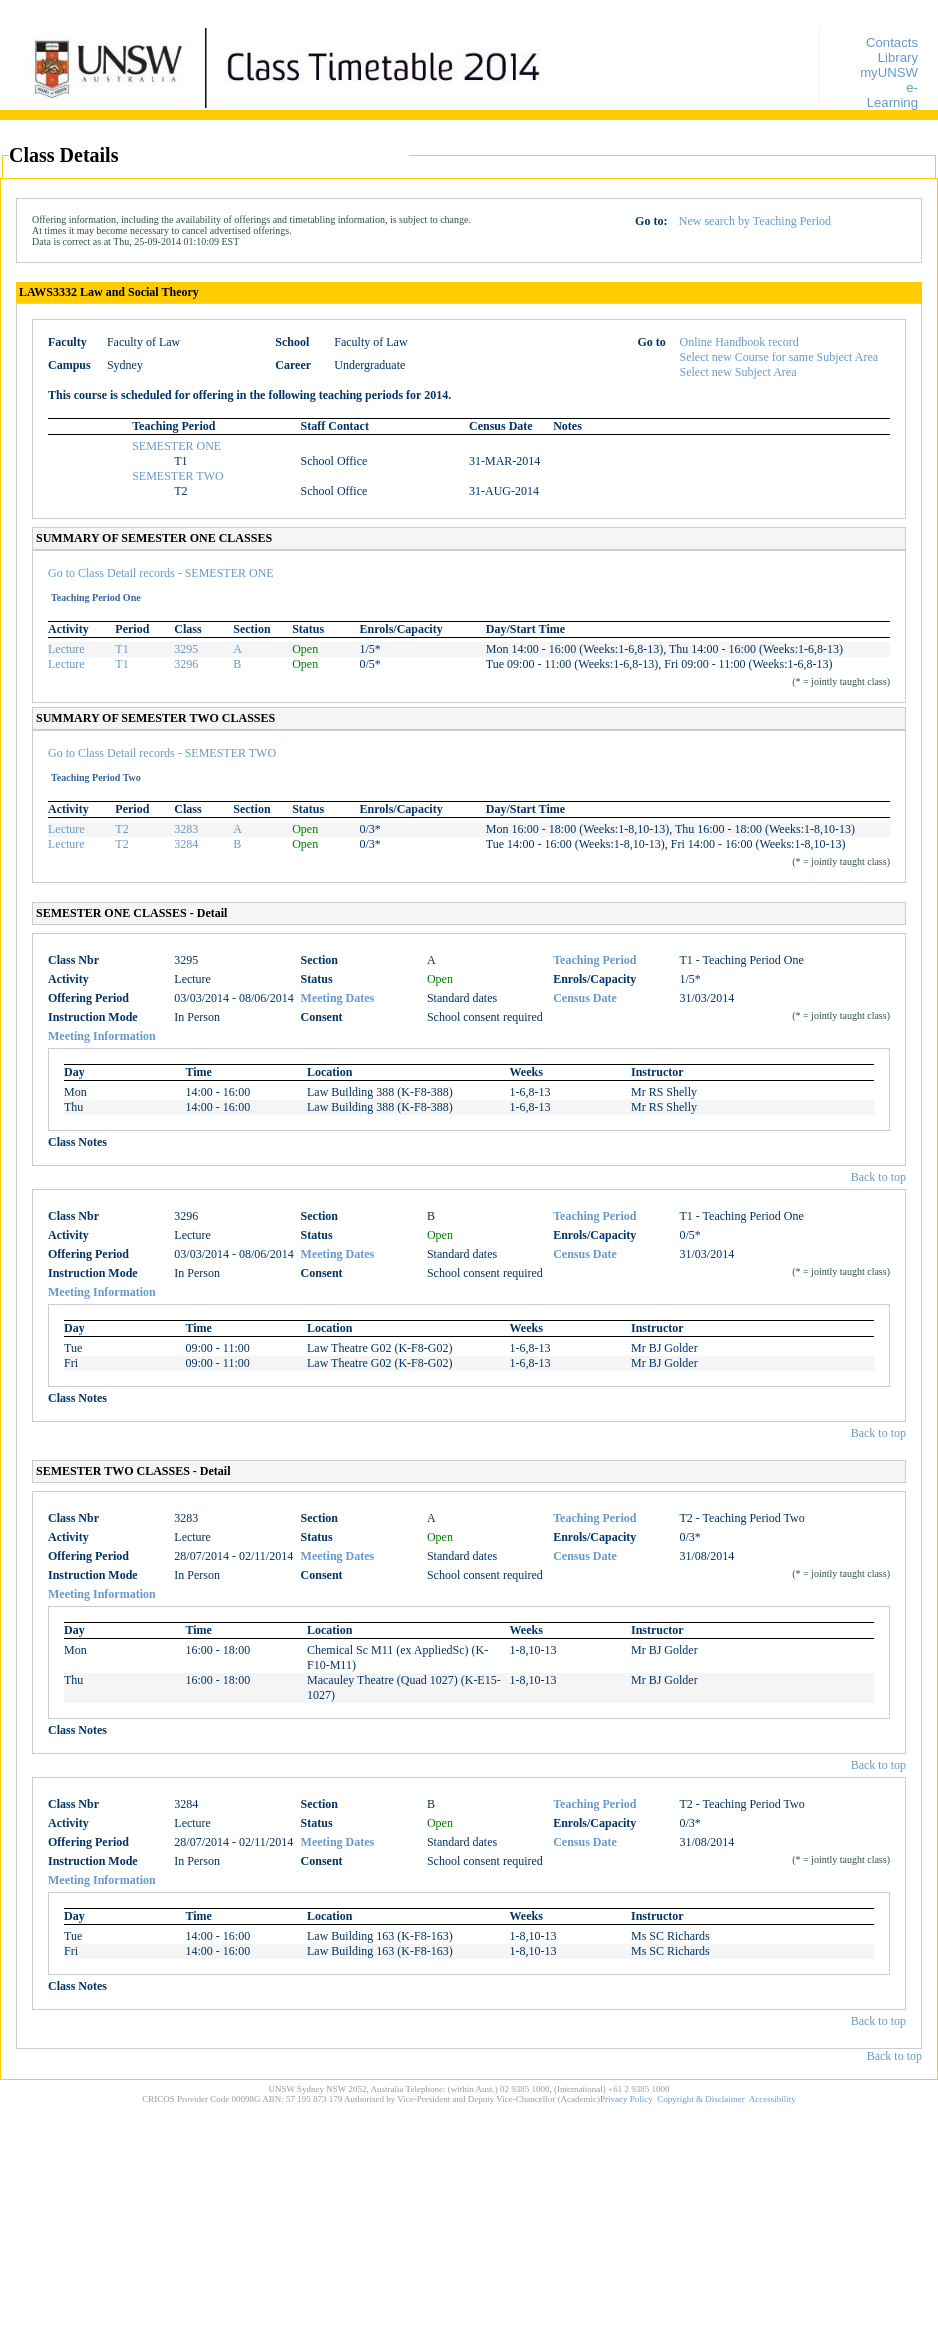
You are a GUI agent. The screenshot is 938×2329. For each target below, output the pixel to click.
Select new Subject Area (738, 372)
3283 (186, 829)
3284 (186, 844)
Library (898, 57)
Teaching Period (594, 960)
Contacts (892, 42)
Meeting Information (102, 1036)
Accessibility (772, 2099)
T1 (121, 649)
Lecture (66, 649)
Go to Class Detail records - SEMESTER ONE (161, 573)
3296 (186, 664)
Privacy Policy (626, 2099)
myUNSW (889, 72)
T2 (121, 829)
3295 (186, 649)
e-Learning (892, 95)
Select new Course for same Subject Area (779, 357)
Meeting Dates (338, 998)
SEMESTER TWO (177, 476)
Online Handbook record (739, 342)
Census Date (585, 998)
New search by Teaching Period (755, 221)
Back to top (878, 1177)
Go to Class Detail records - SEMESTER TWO (162, 753)
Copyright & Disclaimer (701, 2099)
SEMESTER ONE (176, 446)
